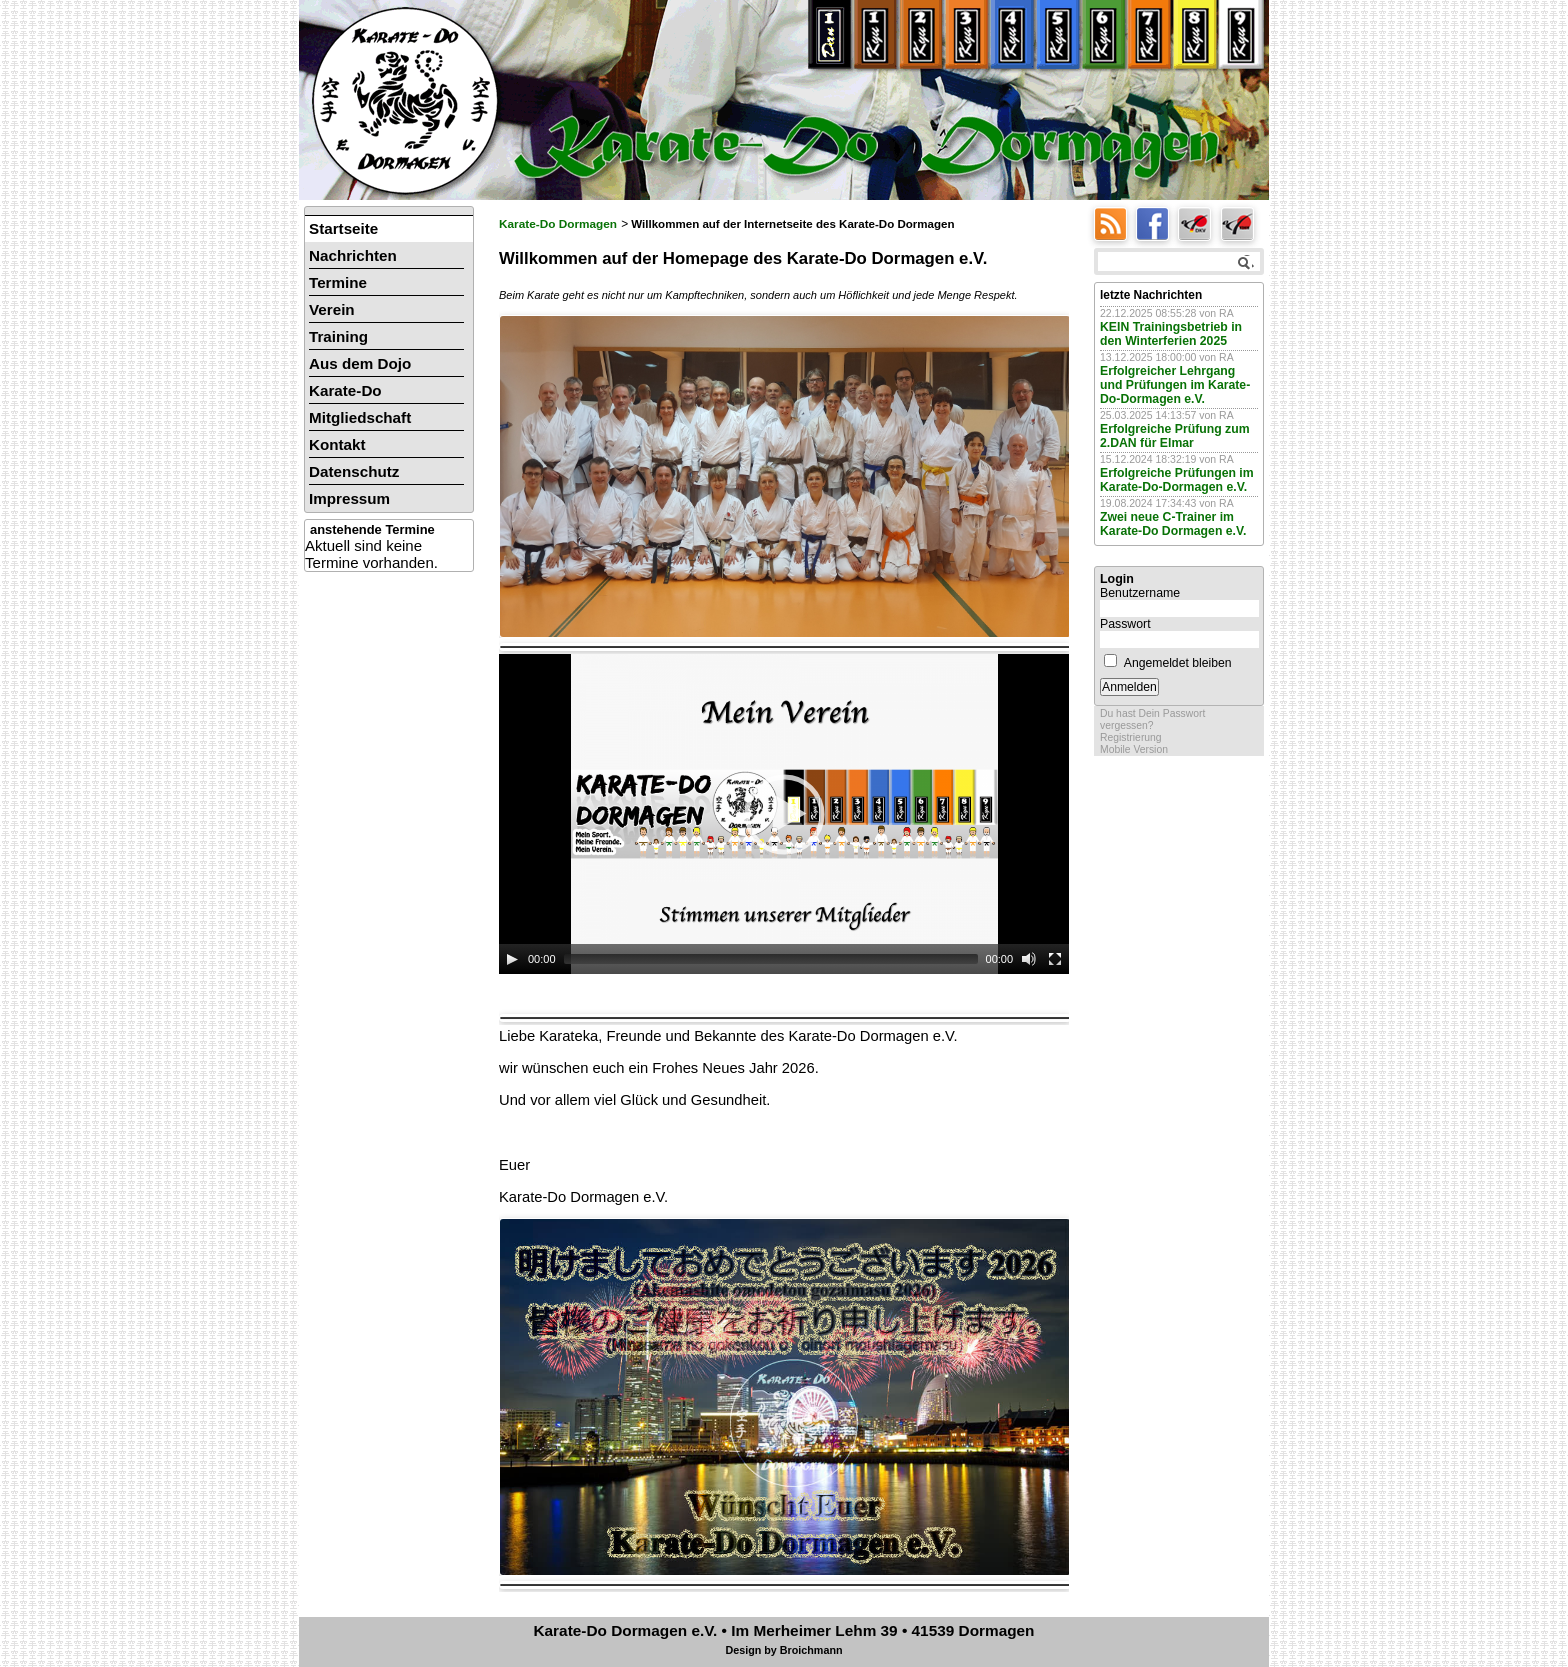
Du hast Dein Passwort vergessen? (1152, 719)
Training (338, 336)
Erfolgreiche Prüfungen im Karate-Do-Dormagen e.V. (1177, 480)
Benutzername (1140, 593)
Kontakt (337, 444)
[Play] (512, 959)
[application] (784, 814)
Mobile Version (1134, 749)
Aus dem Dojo (360, 363)
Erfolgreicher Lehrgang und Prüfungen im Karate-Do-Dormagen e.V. (1175, 385)
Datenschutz (354, 471)
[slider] (771, 959)
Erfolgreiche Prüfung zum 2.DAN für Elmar (1175, 436)
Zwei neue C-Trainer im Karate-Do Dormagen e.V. (1173, 524)
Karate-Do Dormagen (558, 224)
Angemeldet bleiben (1178, 663)
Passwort (1125, 624)
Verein (332, 309)
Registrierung (1131, 737)
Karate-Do (345, 390)
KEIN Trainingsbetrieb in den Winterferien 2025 (1171, 334)
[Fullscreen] (1055, 959)
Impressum (349, 498)
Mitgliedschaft (360, 417)
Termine (338, 282)
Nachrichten (353, 255)
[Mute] (1029, 959)
